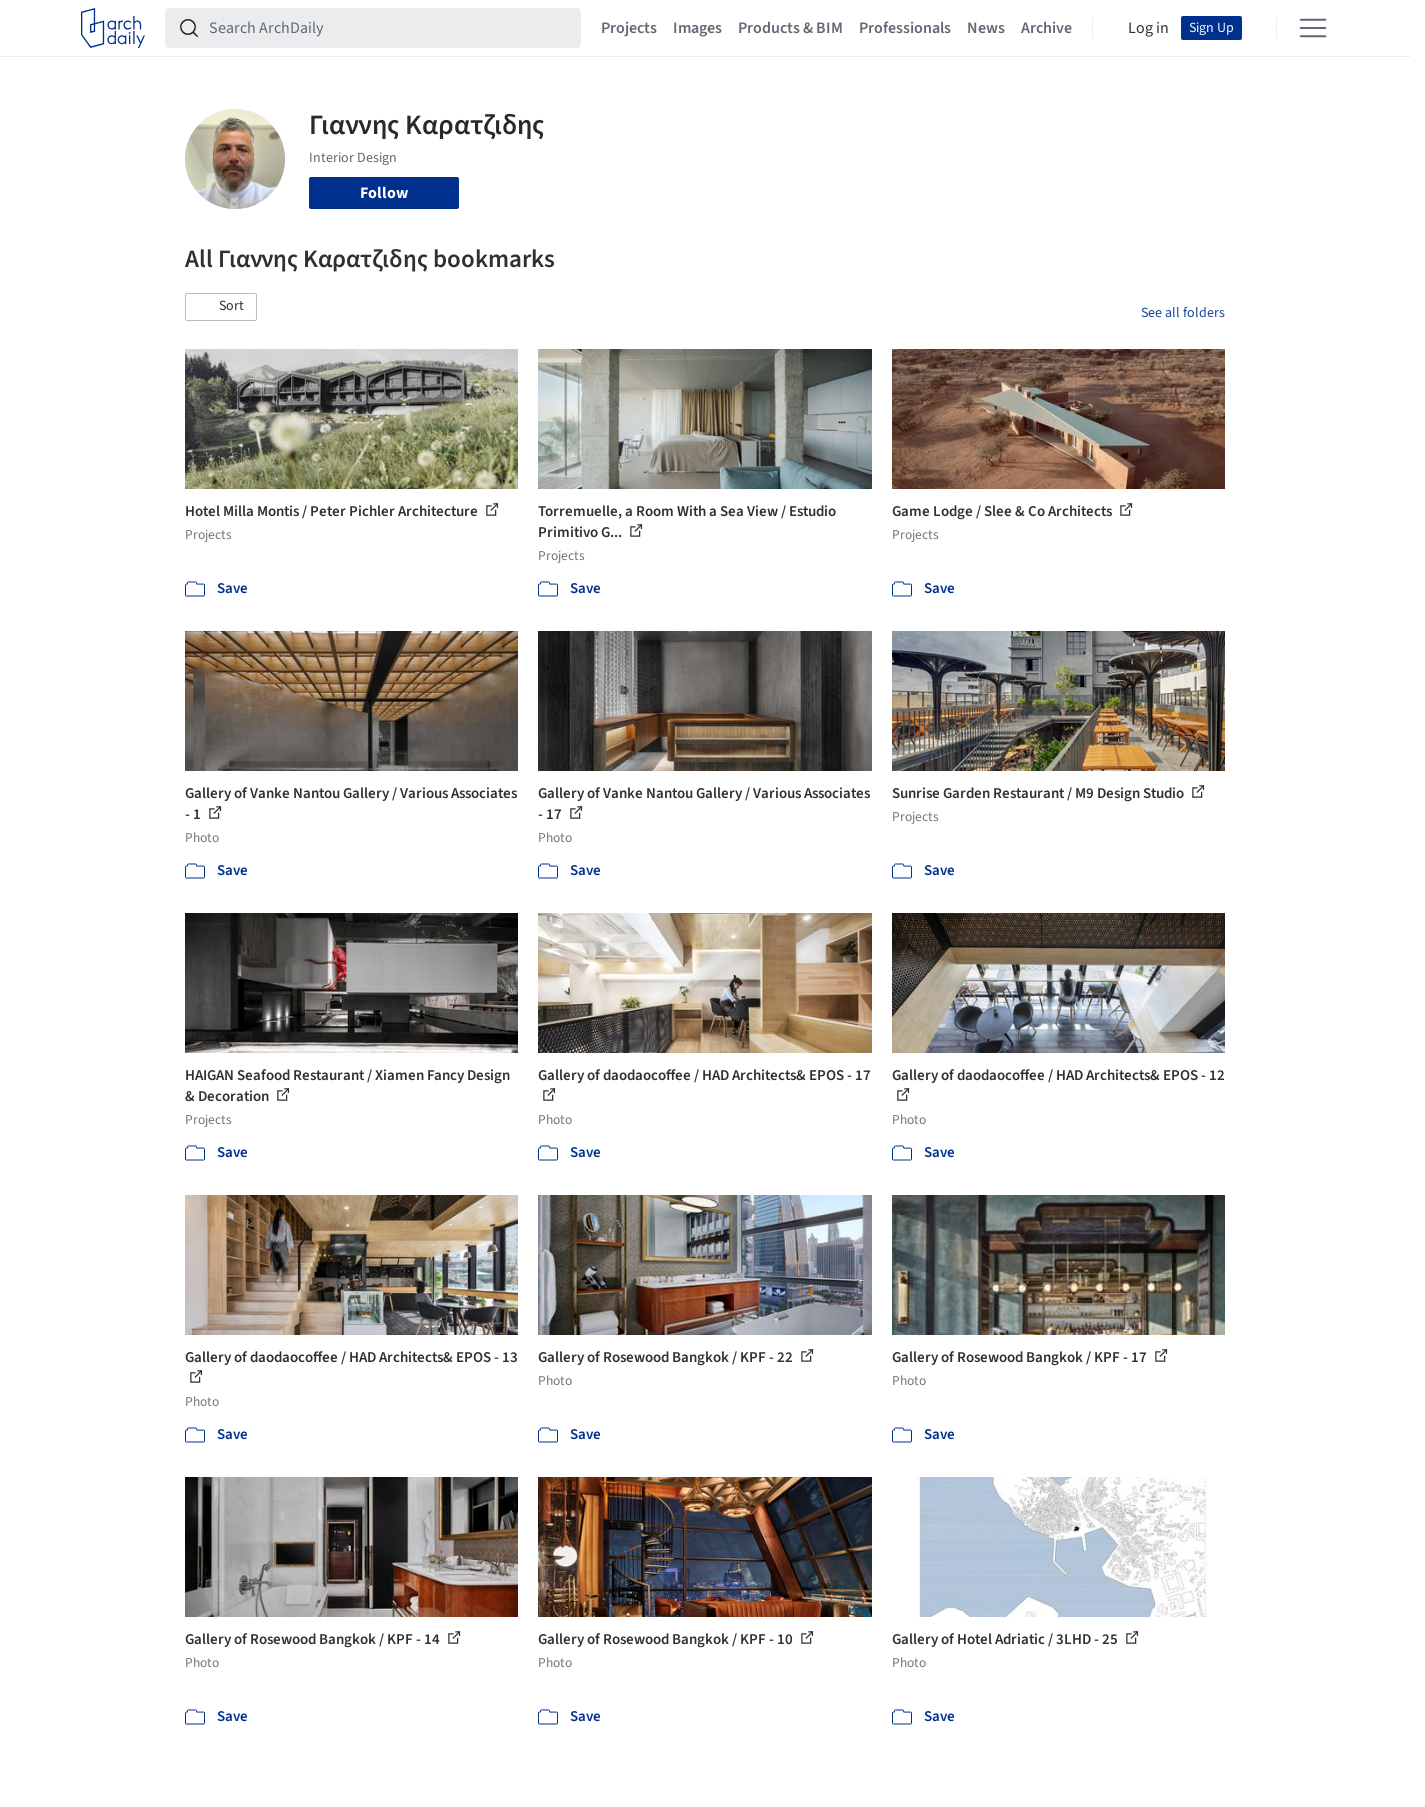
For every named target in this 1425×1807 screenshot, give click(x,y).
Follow (384, 193)
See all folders (1183, 313)
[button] (221, 307)
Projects (629, 28)
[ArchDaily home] (113, 28)
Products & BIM (790, 28)
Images (697, 28)
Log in (1148, 28)
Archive (1046, 28)
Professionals (905, 28)
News (986, 28)
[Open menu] (1313, 28)
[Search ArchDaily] (389, 28)
